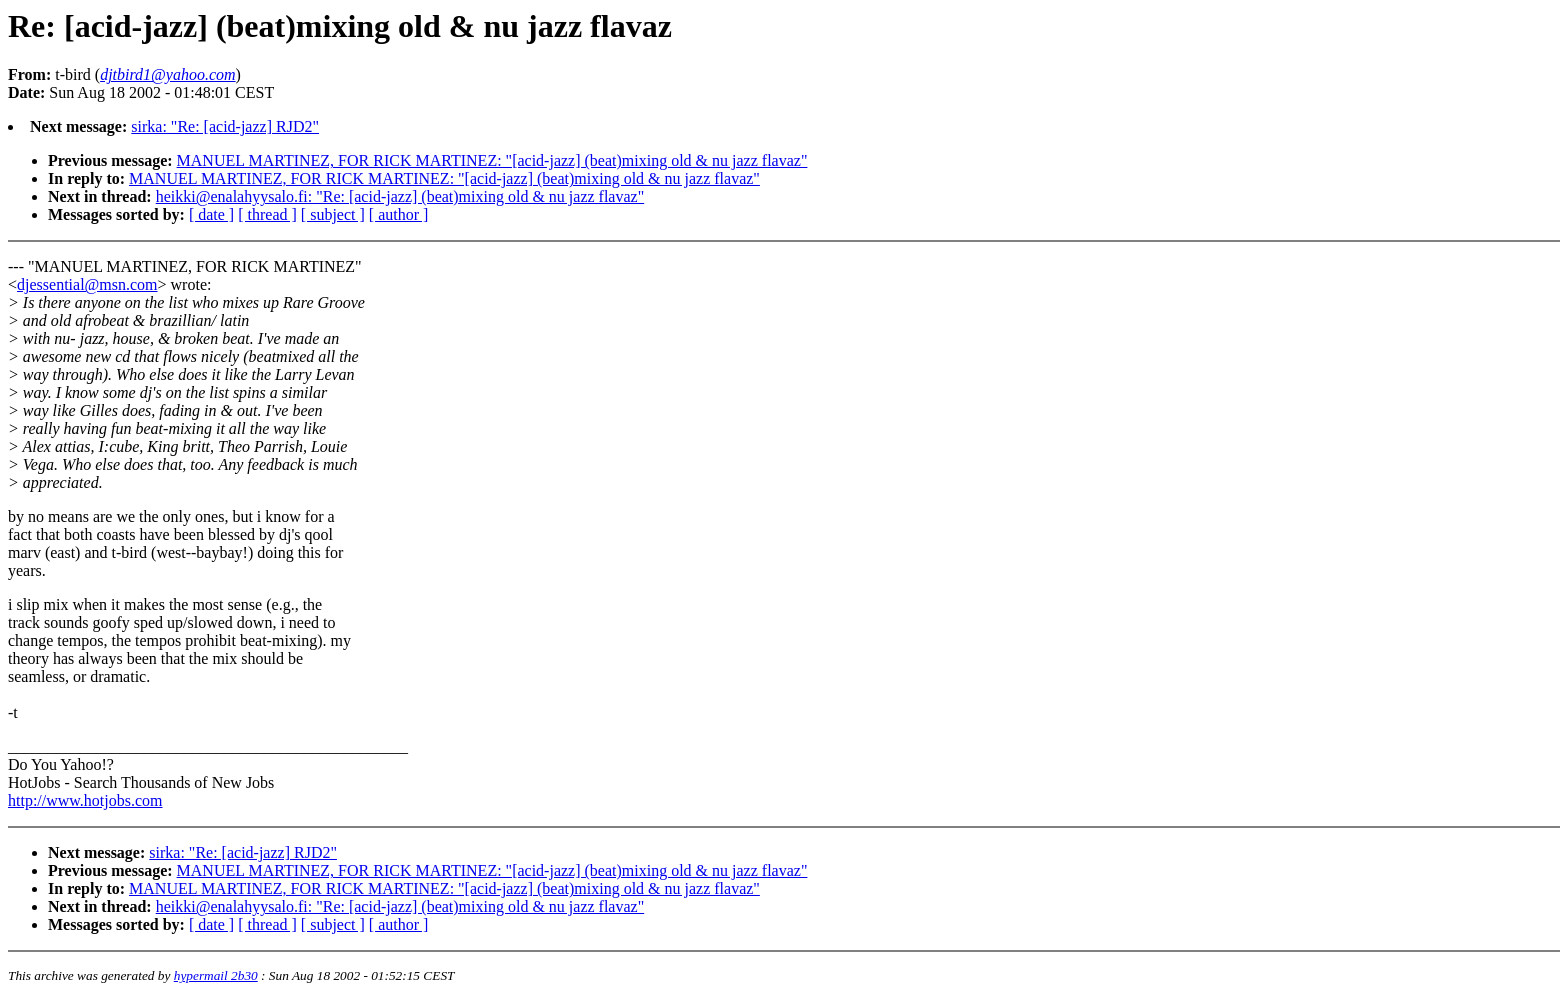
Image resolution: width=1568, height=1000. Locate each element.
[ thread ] (267, 214)
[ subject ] (333, 214)
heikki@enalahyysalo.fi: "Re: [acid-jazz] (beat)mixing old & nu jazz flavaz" (400, 196)
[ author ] (399, 214)
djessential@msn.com (87, 284)
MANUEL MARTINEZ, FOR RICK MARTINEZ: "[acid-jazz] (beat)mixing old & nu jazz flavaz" (492, 160)
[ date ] (211, 214)
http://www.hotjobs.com (85, 800)
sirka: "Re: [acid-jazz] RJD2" (225, 126)
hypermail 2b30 (216, 975)
